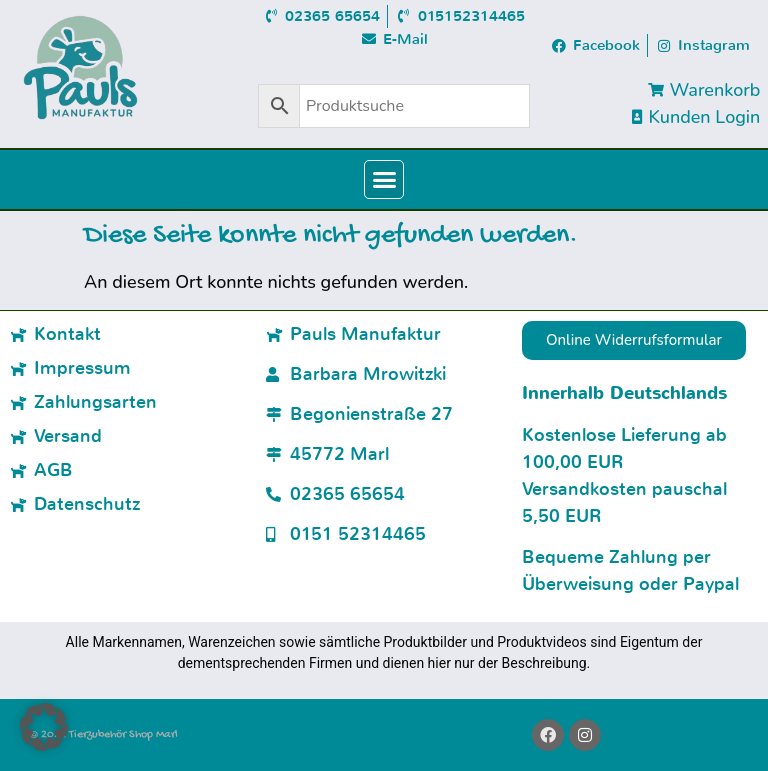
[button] (384, 180)
